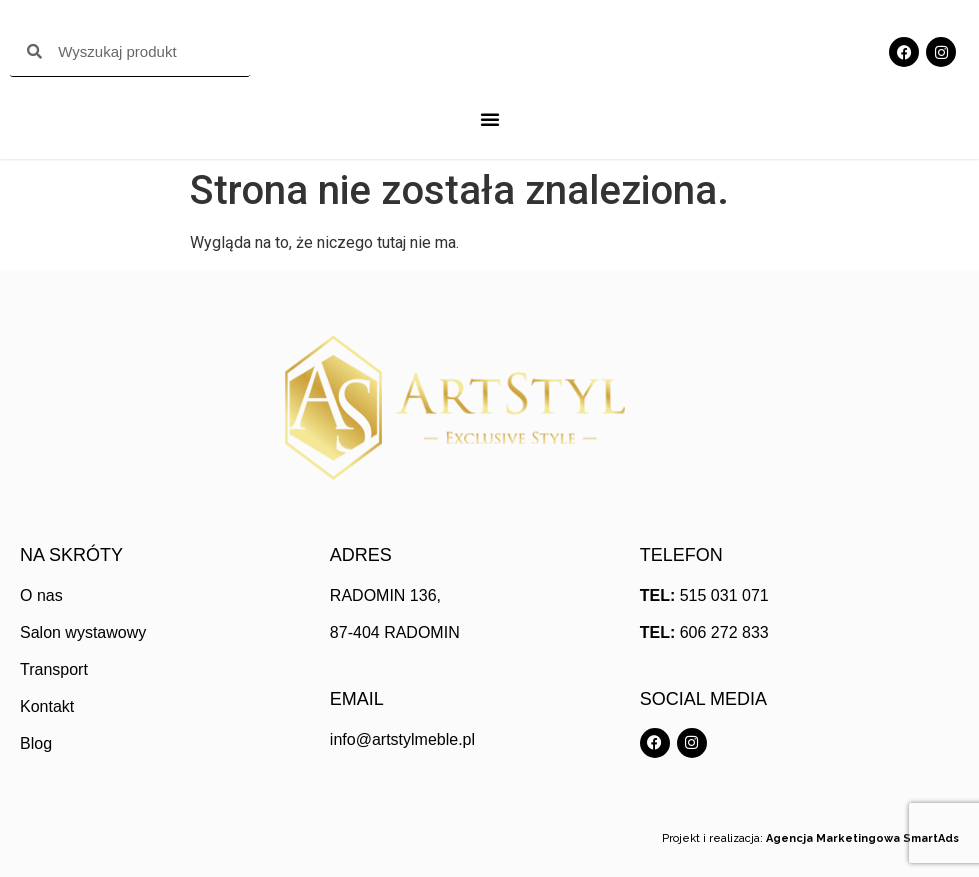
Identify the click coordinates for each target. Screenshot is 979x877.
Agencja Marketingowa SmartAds (862, 838)
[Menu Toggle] (490, 119)
